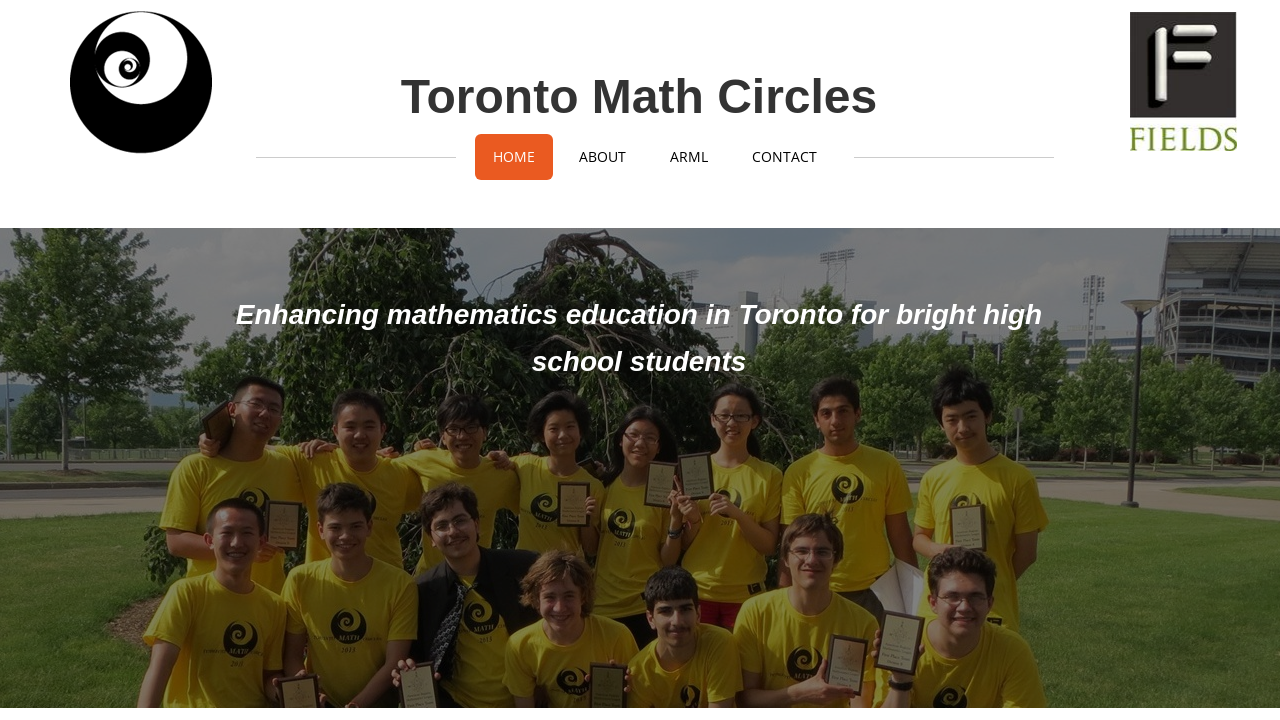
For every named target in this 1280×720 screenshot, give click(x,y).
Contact (784, 156)
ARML (689, 156)
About (602, 156)
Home (514, 156)
